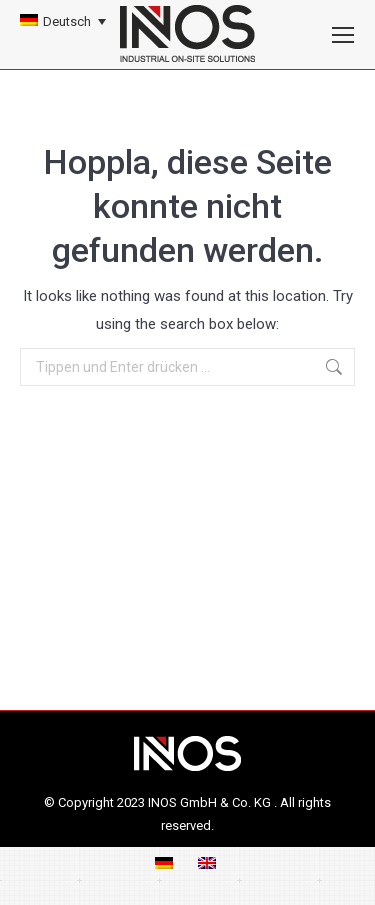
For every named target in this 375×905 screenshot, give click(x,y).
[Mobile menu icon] (343, 35)
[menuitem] (63, 21)
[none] (63, 21)
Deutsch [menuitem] (67, 21)
